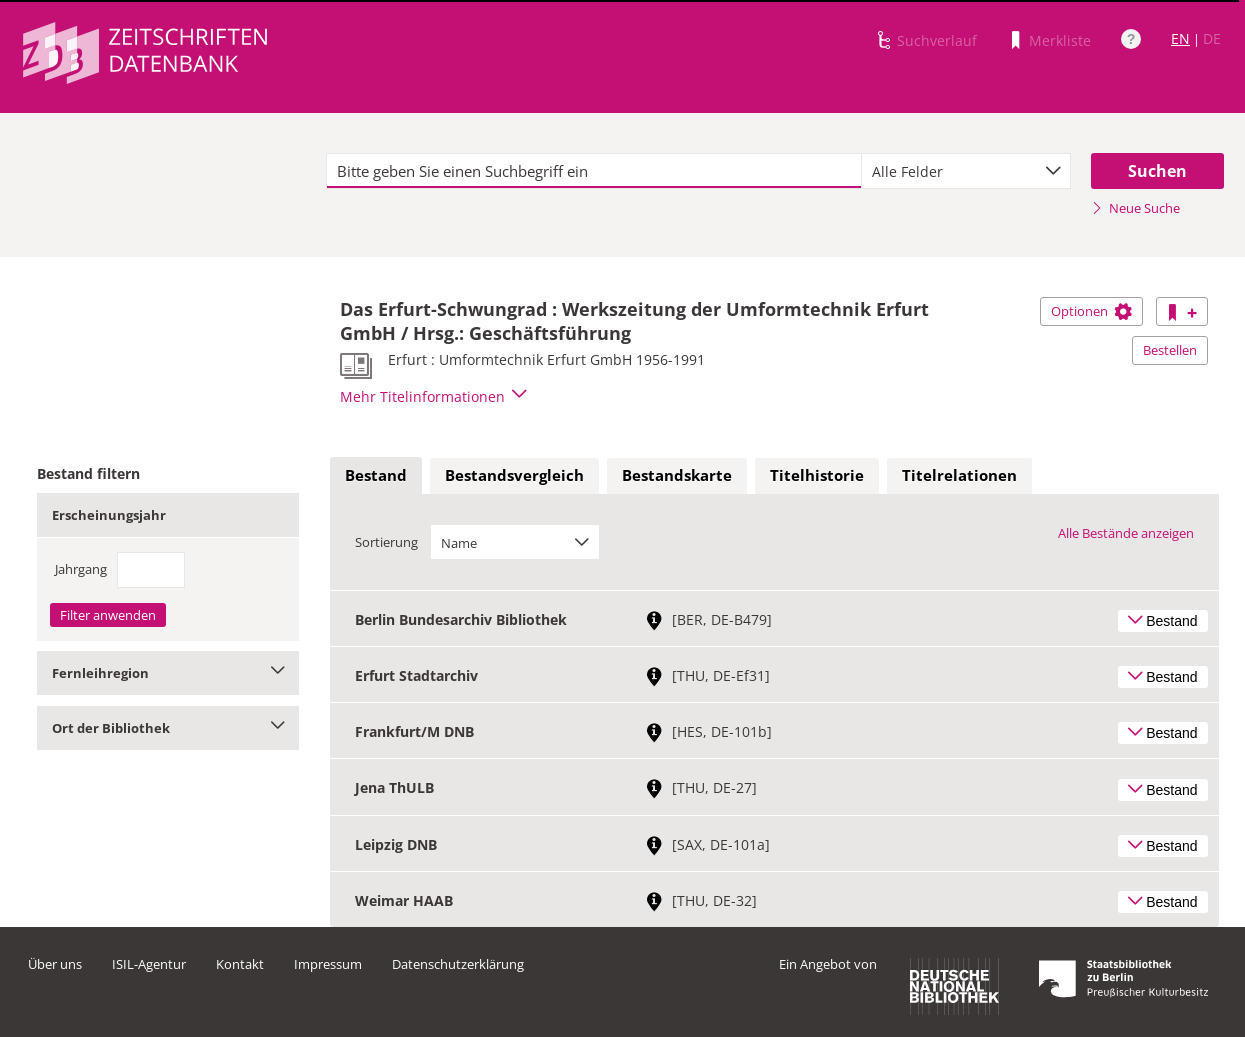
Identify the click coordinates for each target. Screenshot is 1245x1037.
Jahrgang (81, 569)
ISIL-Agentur (149, 964)
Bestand (376, 475)
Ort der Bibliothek (168, 728)
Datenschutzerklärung (458, 964)
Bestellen (1170, 350)
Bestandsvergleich (514, 475)
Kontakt (240, 964)
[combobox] (965, 171)
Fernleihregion (168, 673)
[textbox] (594, 171)
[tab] (376, 476)
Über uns (55, 964)
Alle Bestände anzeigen (1126, 533)
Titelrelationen (959, 475)
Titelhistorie (817, 475)
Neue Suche (1135, 208)
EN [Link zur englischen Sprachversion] (1180, 38)
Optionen (1091, 311)
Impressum (328, 964)
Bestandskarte (677, 475)
